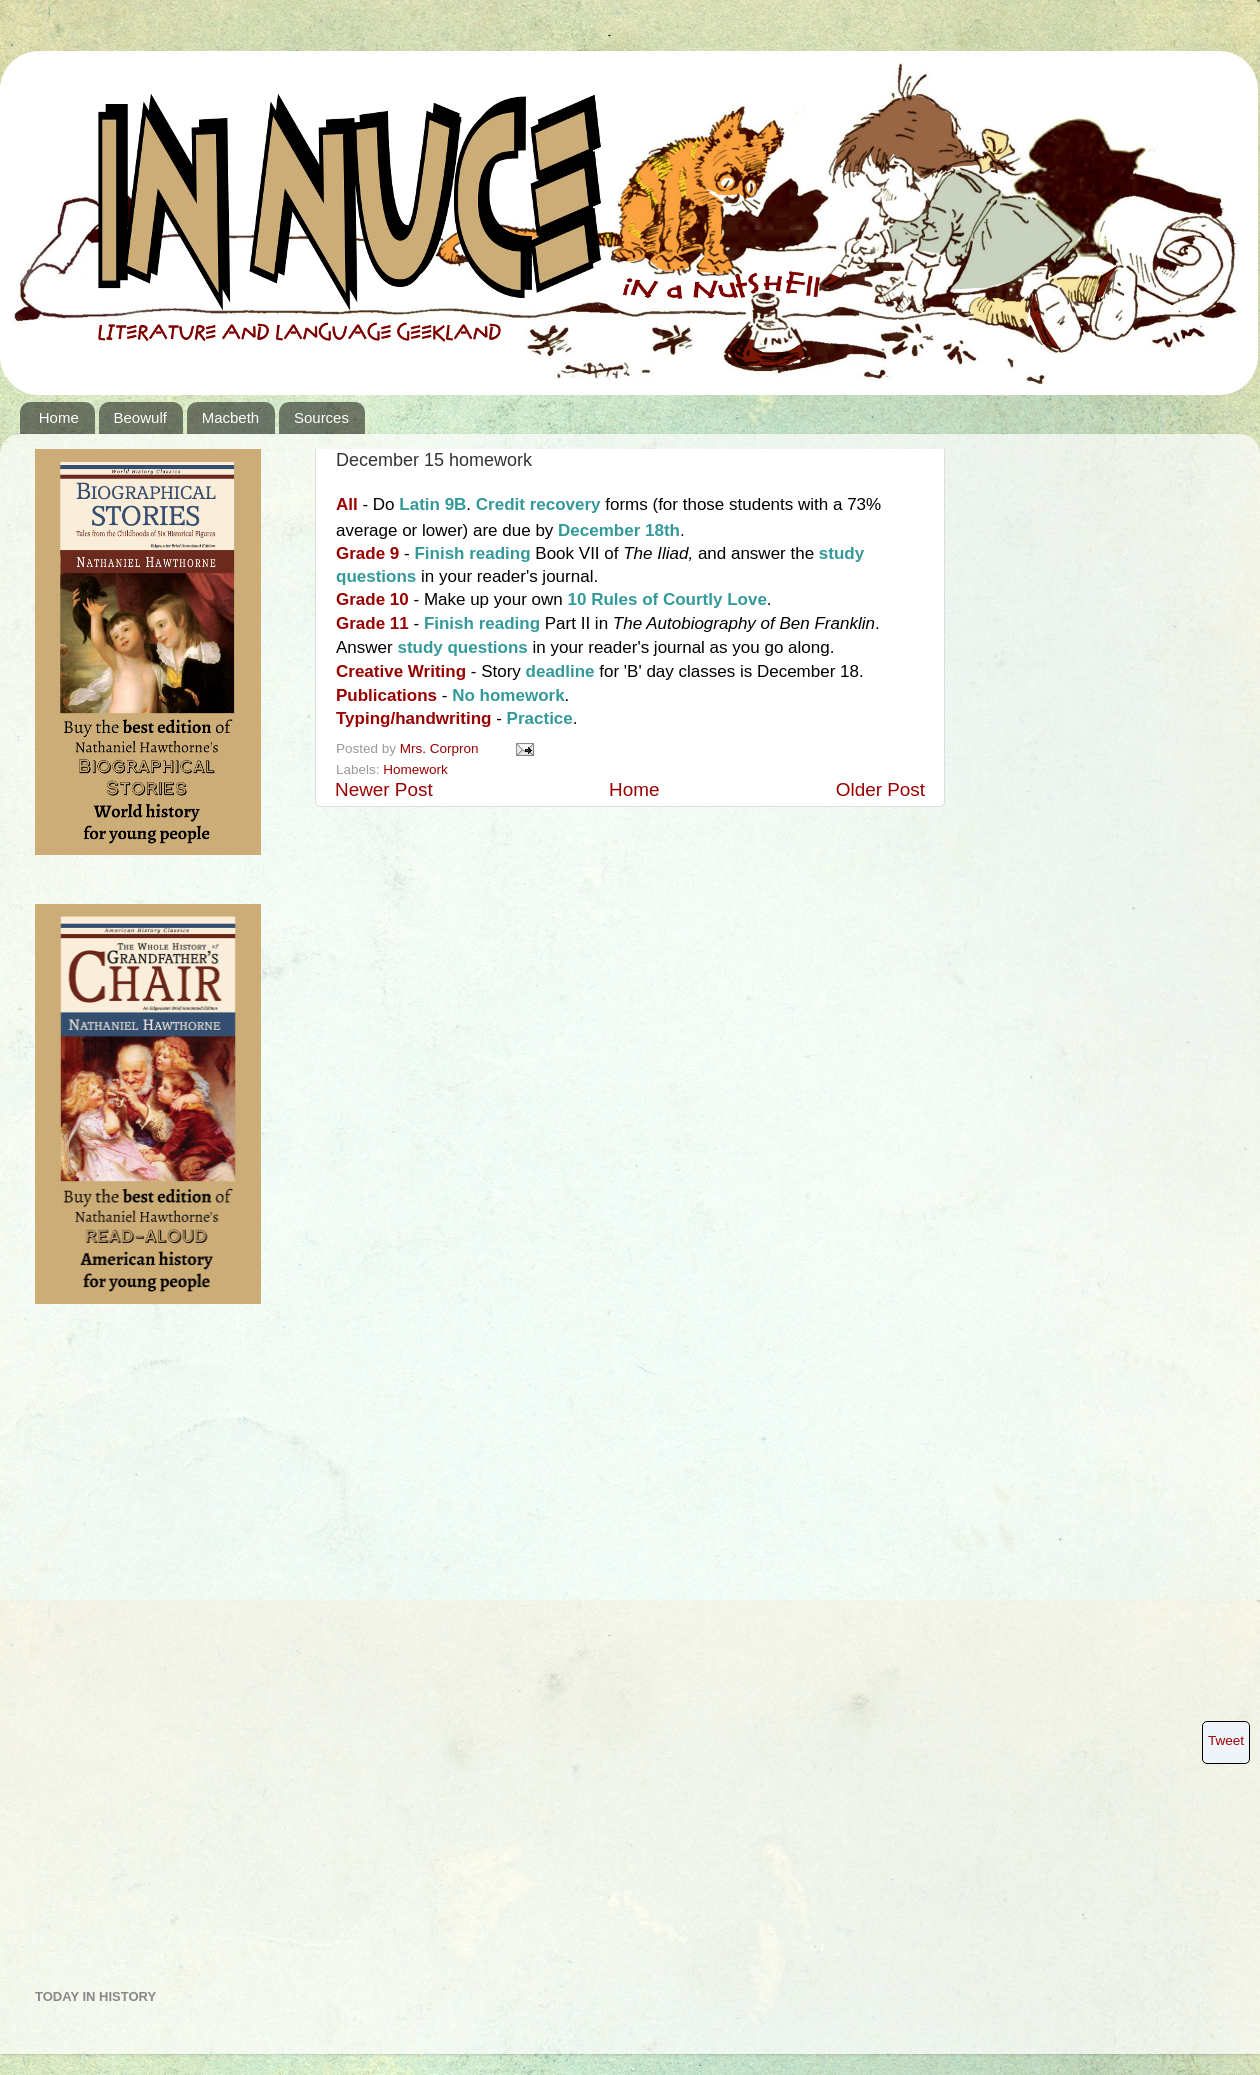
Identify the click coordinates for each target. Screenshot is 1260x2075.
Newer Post (384, 789)
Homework (415, 769)
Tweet (1226, 1740)
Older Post (880, 789)
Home (59, 417)
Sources (321, 417)
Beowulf (140, 417)
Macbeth (231, 417)
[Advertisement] (115, 1654)
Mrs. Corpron (441, 748)
